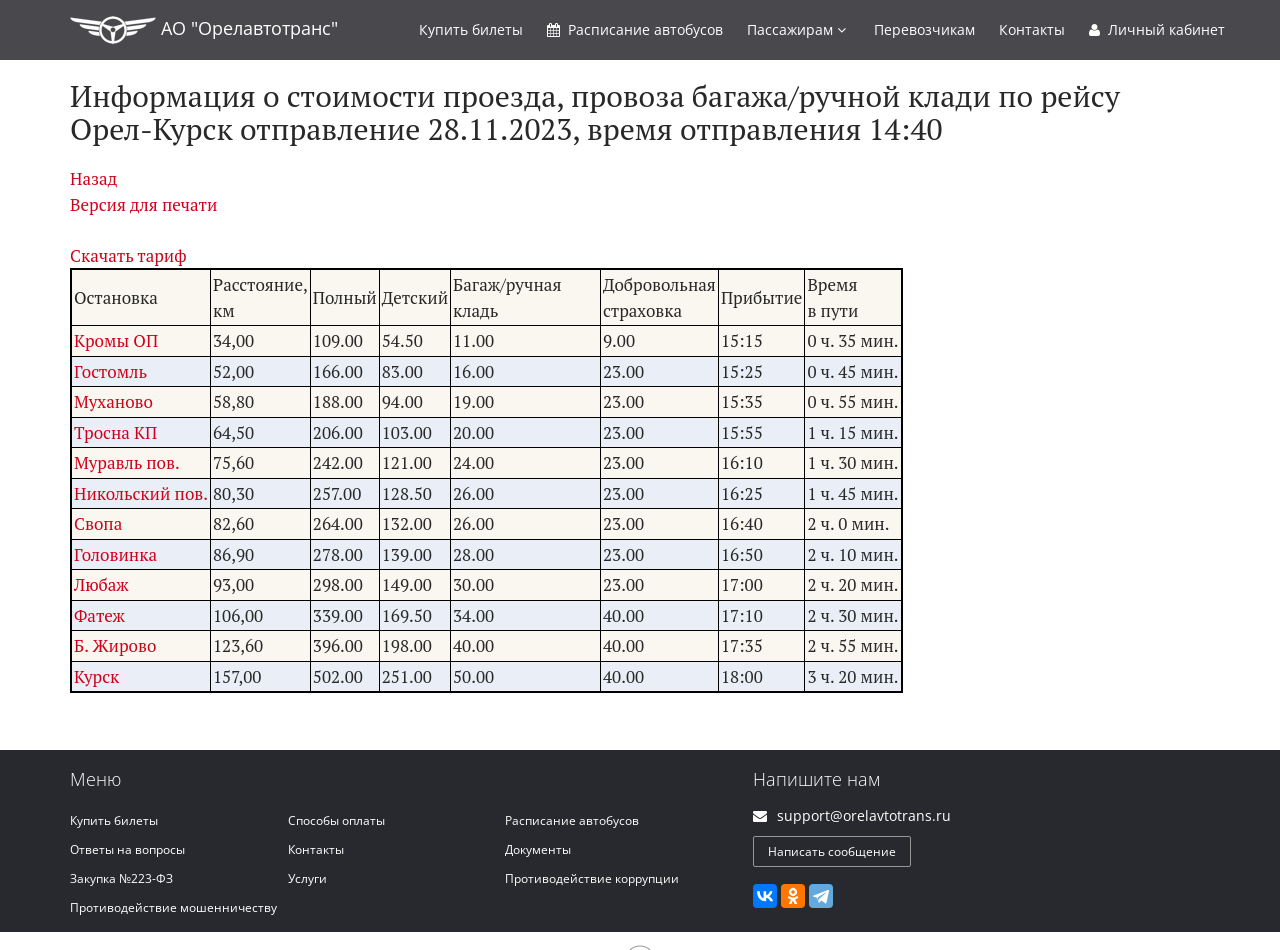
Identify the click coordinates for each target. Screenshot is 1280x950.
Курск (96, 676)
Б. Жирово (115, 645)
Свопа (98, 523)
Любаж (101, 584)
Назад (93, 178)
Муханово (113, 401)
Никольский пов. (141, 493)
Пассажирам (796, 29)
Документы (538, 849)
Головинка (115, 554)
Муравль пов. (127, 462)
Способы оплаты (336, 820)
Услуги (307, 878)
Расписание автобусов (572, 820)
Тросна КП (115, 432)
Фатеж (99, 615)
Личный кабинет (1157, 29)
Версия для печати (143, 204)
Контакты (1032, 29)
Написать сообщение (832, 851)
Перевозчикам (924, 29)
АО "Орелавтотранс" (204, 30)
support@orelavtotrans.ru (864, 815)
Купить (471, 29)
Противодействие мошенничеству (173, 907)
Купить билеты (114, 820)
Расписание (635, 29)
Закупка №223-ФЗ (121, 878)
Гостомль (110, 371)
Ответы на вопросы (127, 849)
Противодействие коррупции (592, 878)
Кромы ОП (116, 340)
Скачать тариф (128, 255)
